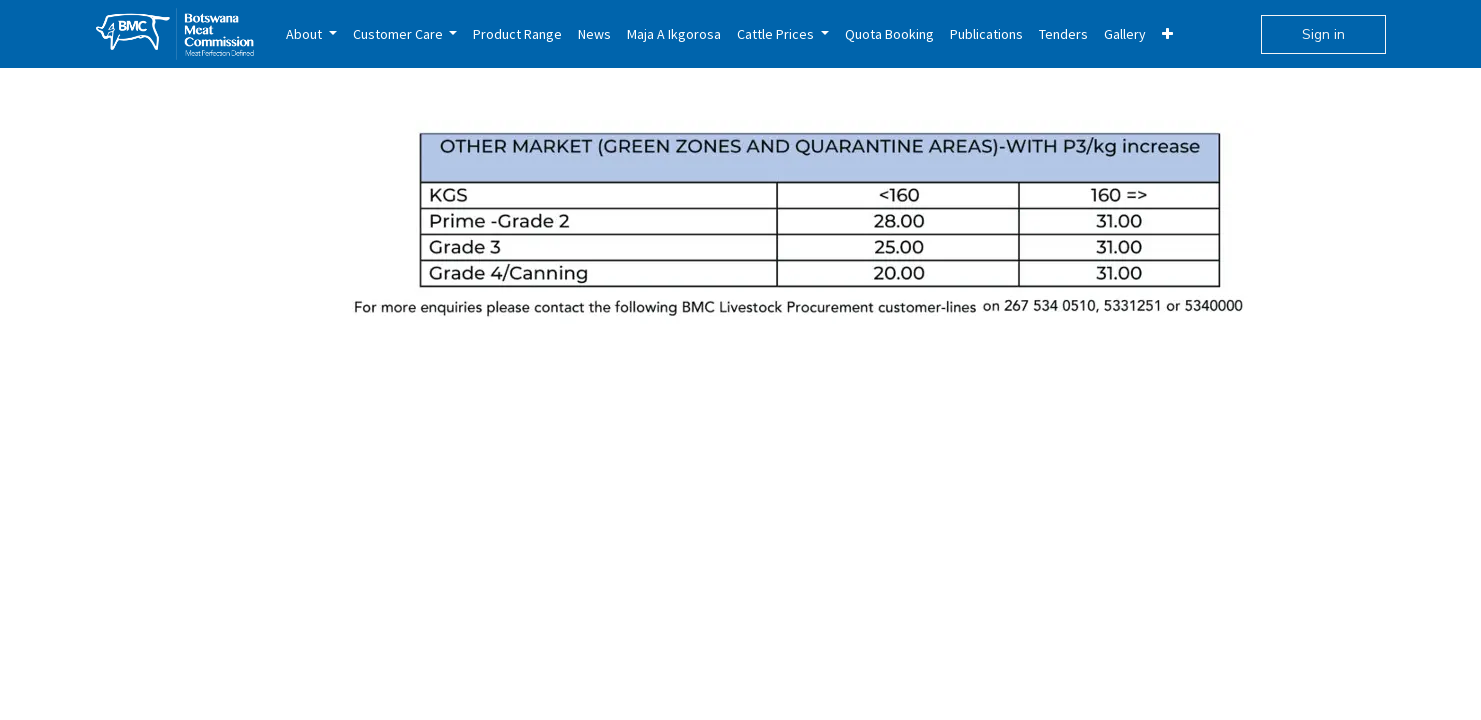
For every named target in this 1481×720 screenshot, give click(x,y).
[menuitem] (311, 34)
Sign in (1323, 34)
